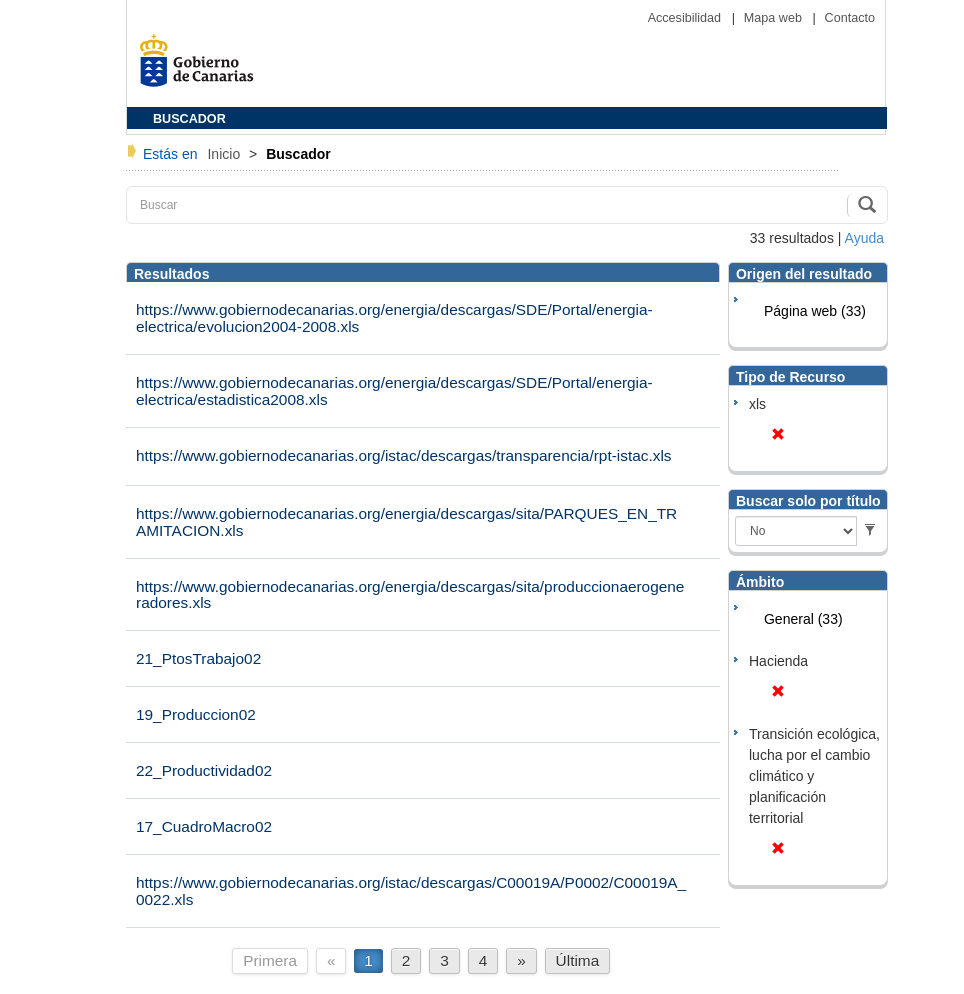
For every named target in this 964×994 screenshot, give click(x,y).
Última (578, 960)
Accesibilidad (686, 18)
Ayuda (864, 238)
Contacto (850, 18)
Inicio (225, 154)
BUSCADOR (189, 119)
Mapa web (775, 18)
